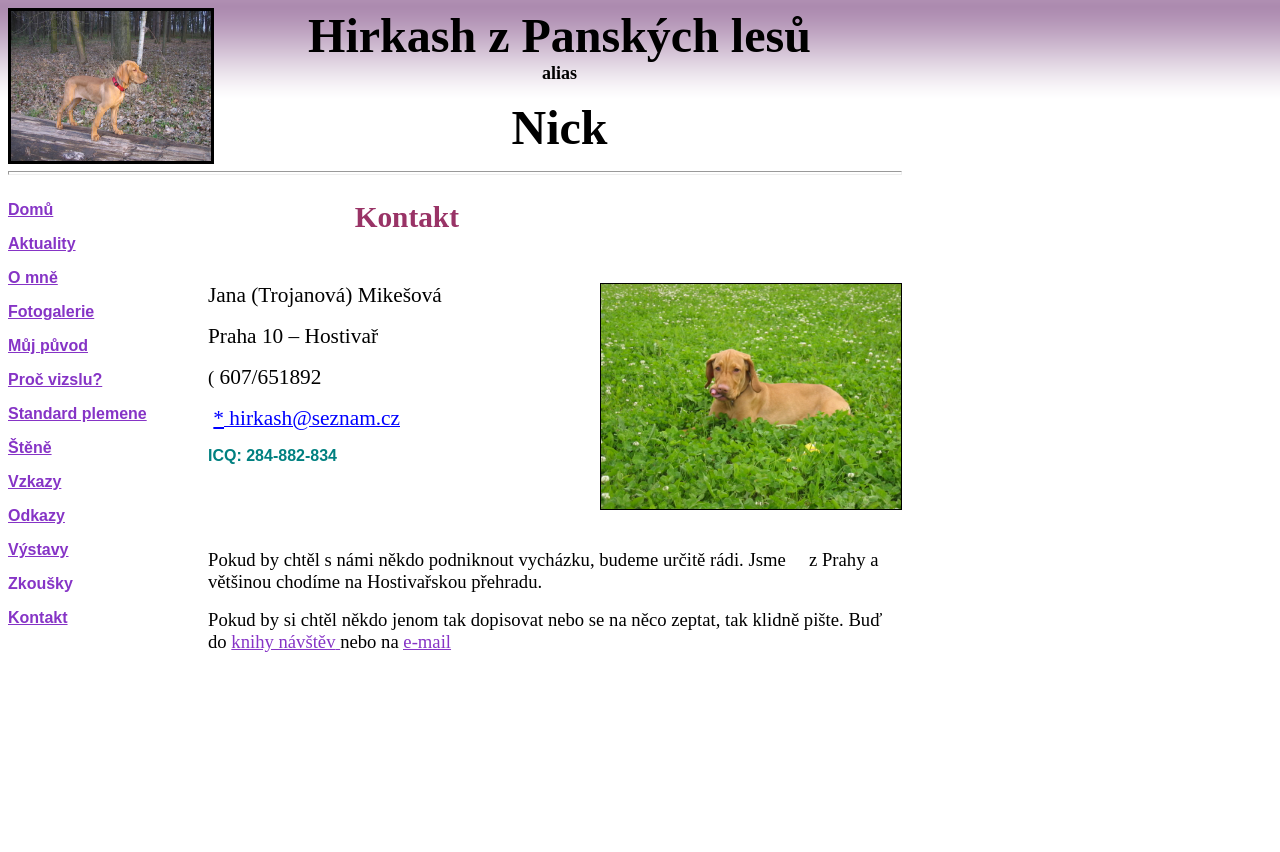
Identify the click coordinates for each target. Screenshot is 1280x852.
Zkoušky (40, 583)
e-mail (427, 641)
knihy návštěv (283, 641)
